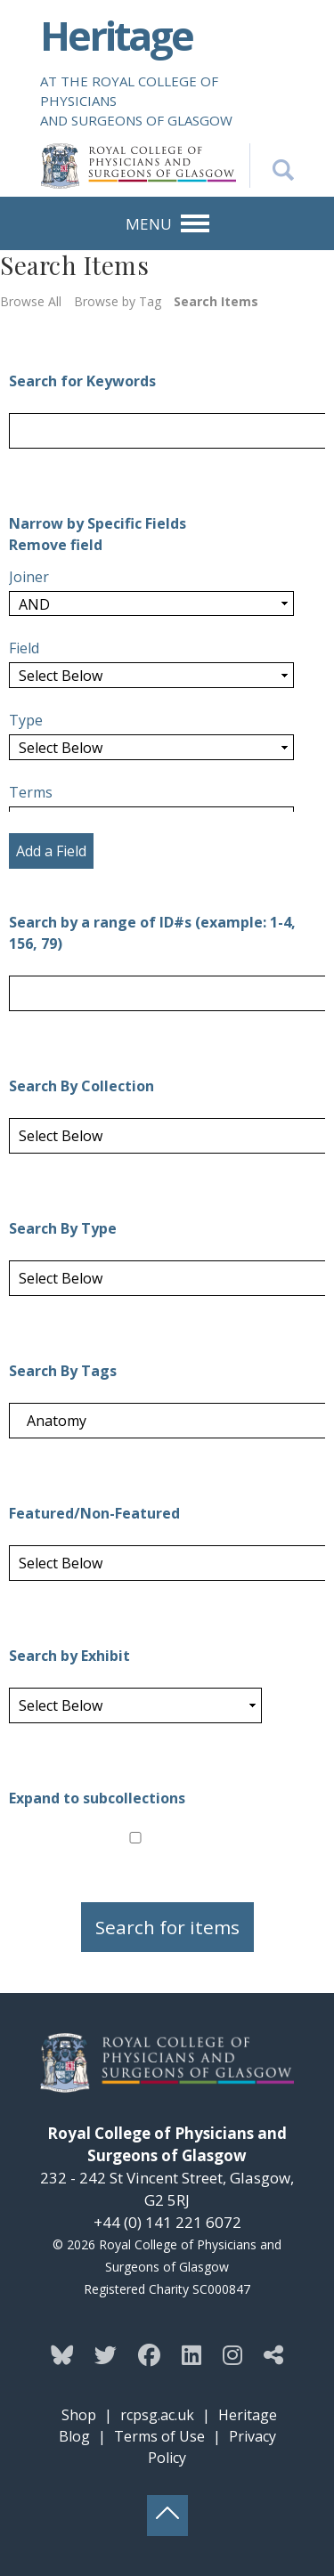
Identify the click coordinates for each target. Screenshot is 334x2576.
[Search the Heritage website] (271, 165)
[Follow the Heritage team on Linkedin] (191, 2354)
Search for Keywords (82, 381)
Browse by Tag (117, 301)
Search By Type (63, 1228)
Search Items (216, 301)
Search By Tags (63, 1371)
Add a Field (51, 851)
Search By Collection (81, 1086)
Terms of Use (159, 2436)
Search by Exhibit (69, 1655)
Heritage (116, 35)
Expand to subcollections (97, 1798)
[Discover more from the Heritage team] (273, 2354)
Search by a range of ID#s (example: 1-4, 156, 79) (152, 932)
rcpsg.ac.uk (157, 2415)
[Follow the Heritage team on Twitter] (105, 2354)
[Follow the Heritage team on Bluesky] (62, 2354)
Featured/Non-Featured (94, 1513)
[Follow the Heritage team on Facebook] (149, 2354)
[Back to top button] (167, 2515)
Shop (78, 2415)
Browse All (30, 301)
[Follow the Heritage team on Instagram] (232, 2354)
